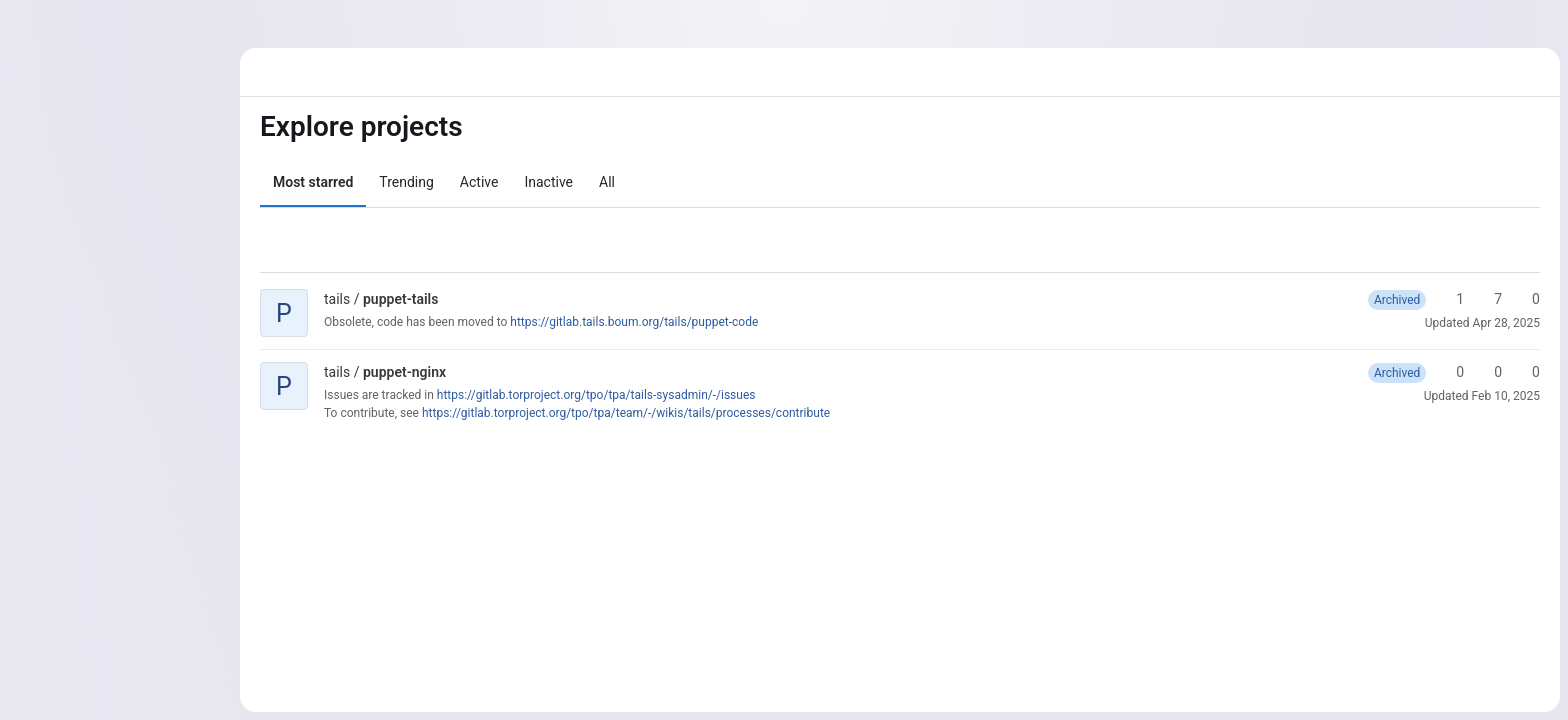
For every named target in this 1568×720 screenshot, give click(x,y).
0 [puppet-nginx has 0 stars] (1451, 372)
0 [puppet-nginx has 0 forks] (1489, 372)
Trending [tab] (406, 182)
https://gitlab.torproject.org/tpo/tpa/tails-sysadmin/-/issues (596, 395)
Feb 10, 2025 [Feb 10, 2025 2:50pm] (1506, 396)
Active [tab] (479, 182)
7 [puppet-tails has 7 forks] (1489, 299)
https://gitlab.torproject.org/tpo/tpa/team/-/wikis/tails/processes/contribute (626, 413)
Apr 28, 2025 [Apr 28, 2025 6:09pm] (1506, 323)
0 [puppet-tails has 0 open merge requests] (1527, 299)
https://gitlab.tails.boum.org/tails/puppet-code (634, 322)
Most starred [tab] (313, 182)
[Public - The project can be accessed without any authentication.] (454, 299)
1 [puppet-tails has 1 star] (1451, 299)
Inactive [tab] (548, 182)
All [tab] (607, 182)
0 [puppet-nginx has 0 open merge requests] (1527, 372)
